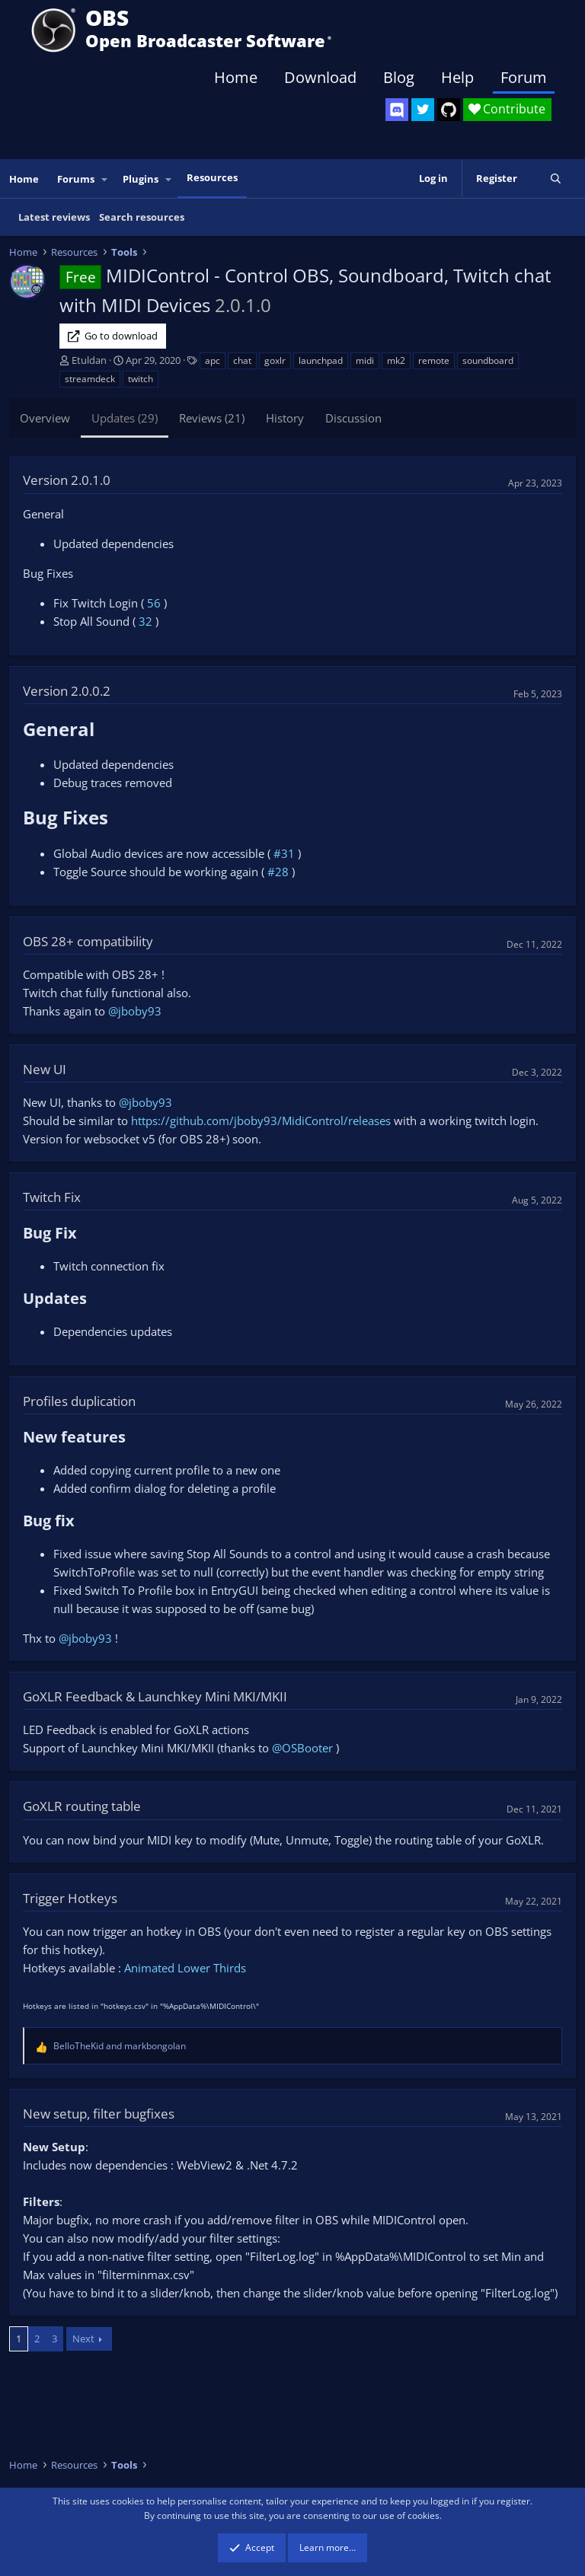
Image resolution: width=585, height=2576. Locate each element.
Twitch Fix (52, 1197)
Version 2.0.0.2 (66, 691)
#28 (278, 871)
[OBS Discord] (396, 109)
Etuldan (89, 360)
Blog (398, 77)
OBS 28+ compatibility (88, 941)
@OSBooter (302, 1747)
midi (365, 360)
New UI (44, 1069)
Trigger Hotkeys (70, 1898)
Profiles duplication (79, 1401)
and (119, 2045)
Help (457, 77)
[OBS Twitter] (422, 109)
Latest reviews (54, 217)
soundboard (487, 360)
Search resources (141, 217)
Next (83, 2338)
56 (154, 603)
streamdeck (90, 378)
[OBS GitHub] (448, 109)
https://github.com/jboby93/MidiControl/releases (261, 1120)
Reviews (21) (212, 418)
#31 (284, 853)
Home (235, 77)
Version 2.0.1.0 (66, 480)
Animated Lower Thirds (185, 1967)
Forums (75, 179)
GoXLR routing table (82, 1806)
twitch (140, 378)
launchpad (321, 360)
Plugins (140, 179)
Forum (523, 77)
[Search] (555, 178)
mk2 (396, 360)
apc (212, 360)
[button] (105, 179)
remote (433, 360)
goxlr (275, 360)
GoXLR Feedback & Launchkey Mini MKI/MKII (155, 1696)
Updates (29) (124, 418)
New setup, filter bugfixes (98, 2113)
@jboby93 (134, 1011)
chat (242, 360)
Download (320, 77)
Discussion (353, 418)
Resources (212, 177)
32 (145, 621)
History (285, 418)
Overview (45, 418)
